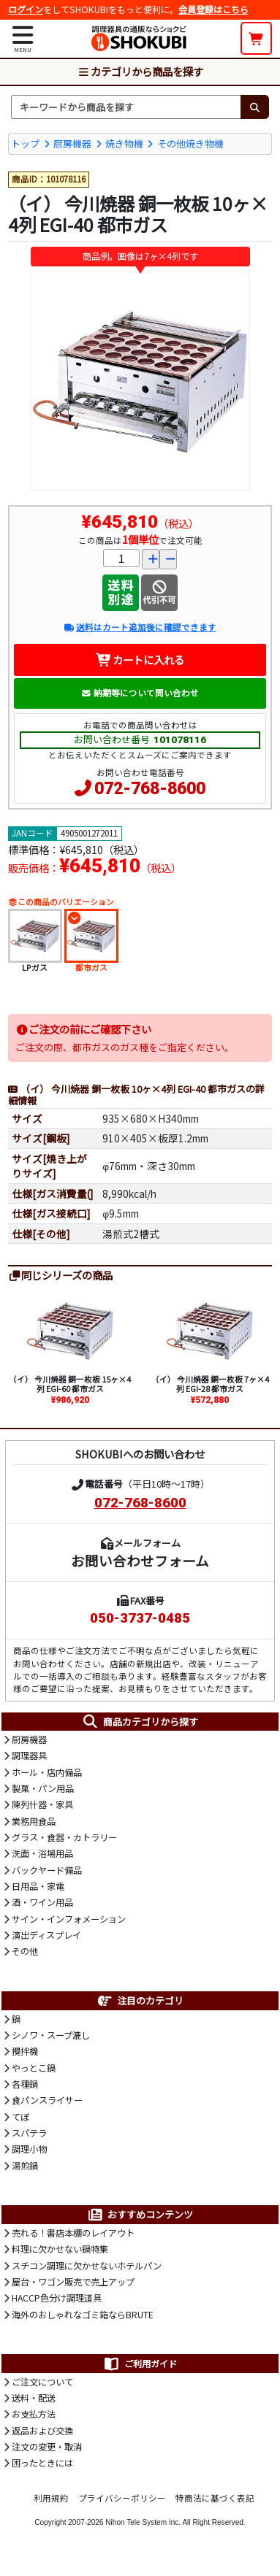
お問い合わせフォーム (140, 1560)
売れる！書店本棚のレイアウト (73, 2232)
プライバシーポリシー (122, 2498)
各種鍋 (25, 2084)
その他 (25, 1951)
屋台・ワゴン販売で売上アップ (73, 2281)
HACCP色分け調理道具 (57, 2297)
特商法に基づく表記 (214, 2498)
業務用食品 (34, 1821)
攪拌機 (25, 2051)
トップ (25, 143)
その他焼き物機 (190, 143)
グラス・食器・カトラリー (64, 1837)
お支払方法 (34, 2414)
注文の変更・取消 (47, 2446)
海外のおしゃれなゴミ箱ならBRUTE (83, 2314)
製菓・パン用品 (43, 1788)
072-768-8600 (149, 789)
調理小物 (29, 2149)
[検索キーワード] (126, 106)
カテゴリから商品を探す (140, 71)
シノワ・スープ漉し (51, 2035)
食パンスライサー (47, 2100)
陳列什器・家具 (42, 1804)
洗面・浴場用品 (42, 1853)
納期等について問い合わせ (140, 693)
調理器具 (29, 1755)
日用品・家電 (38, 1886)
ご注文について (42, 2381)
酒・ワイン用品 (42, 1902)
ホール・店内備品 (47, 1772)
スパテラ (29, 2132)
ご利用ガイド (139, 2363)
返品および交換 (42, 2430)
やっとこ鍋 (34, 2068)
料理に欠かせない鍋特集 (60, 2249)
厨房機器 (72, 143)
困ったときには (42, 2462)
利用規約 (51, 2498)
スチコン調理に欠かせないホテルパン (87, 2265)
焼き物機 (124, 143)
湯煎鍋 (25, 2165)
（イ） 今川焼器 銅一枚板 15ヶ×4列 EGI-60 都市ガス (70, 1383)
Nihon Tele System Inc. (143, 2522)
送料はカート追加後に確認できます (140, 627)
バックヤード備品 (47, 1870)
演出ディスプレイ (46, 1935)
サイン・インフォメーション (69, 1919)
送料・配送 (34, 2397)
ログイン (25, 9)
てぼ (20, 2116)
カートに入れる (140, 659)
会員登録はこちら (213, 9)
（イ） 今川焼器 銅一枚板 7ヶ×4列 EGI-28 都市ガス (210, 1383)
